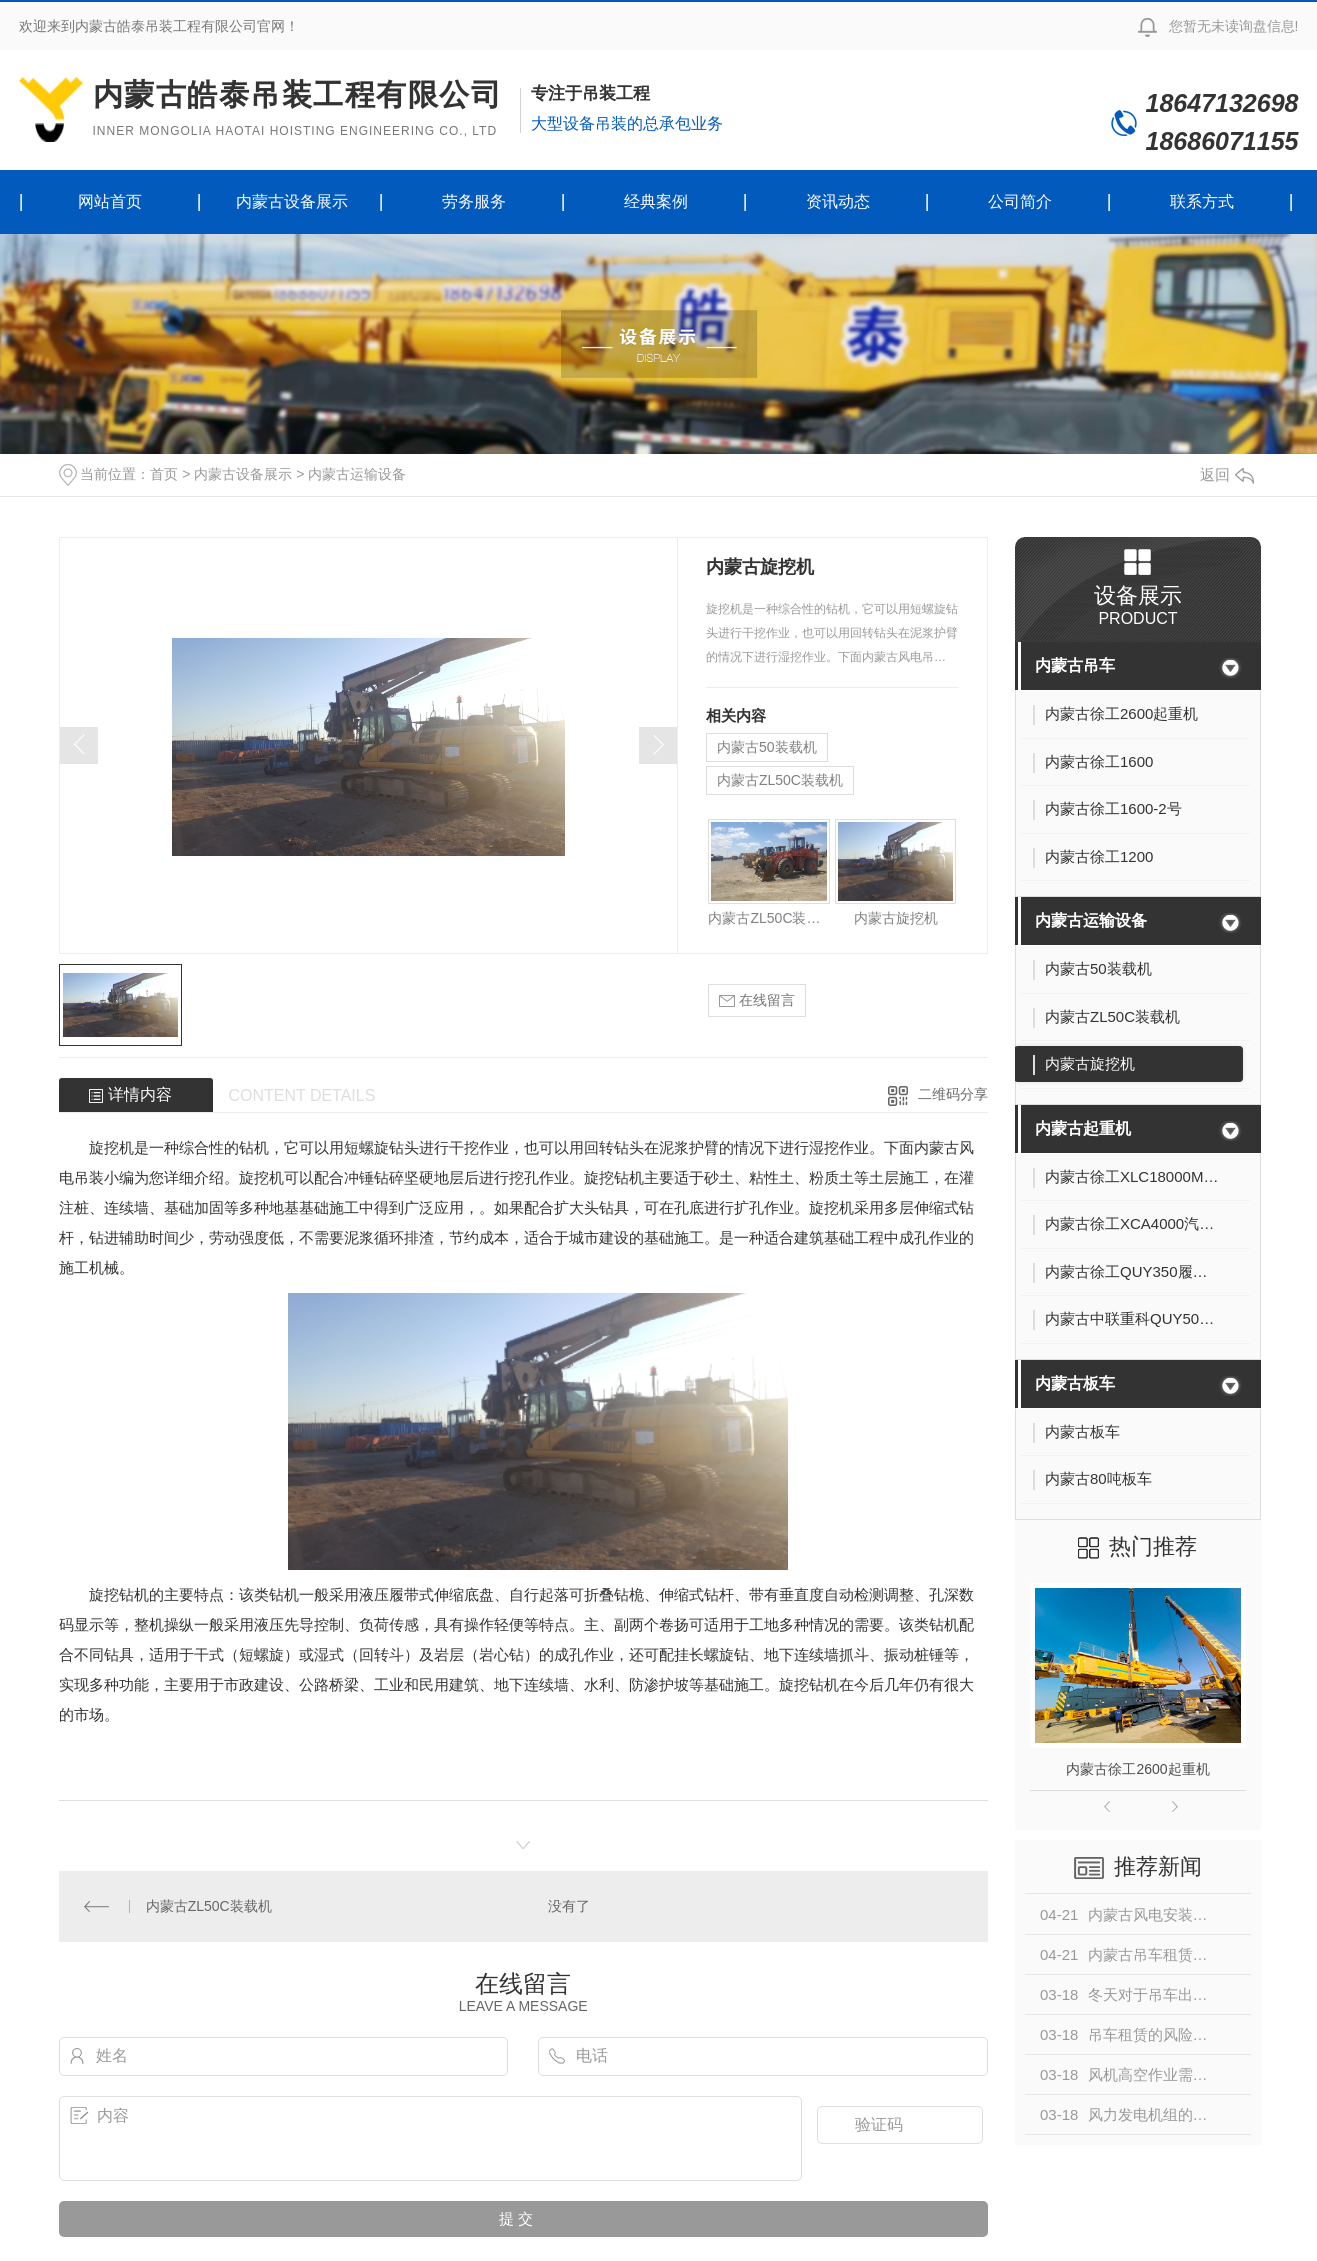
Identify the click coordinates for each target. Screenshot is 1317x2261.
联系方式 (1202, 201)
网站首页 (110, 201)
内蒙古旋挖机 (896, 918)
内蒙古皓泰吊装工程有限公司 (298, 109)
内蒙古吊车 (1075, 665)
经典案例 (656, 201)
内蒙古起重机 (1083, 1128)
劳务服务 (474, 201)
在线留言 (757, 1000)
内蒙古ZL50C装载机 (780, 780)
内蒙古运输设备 (357, 474)
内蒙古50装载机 (767, 747)
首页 (164, 474)
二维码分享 (953, 1094)
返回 (1227, 474)
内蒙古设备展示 (292, 201)
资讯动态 (838, 201)
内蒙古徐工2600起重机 (1137, 1769)
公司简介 (1020, 201)
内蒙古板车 (1075, 1383)
